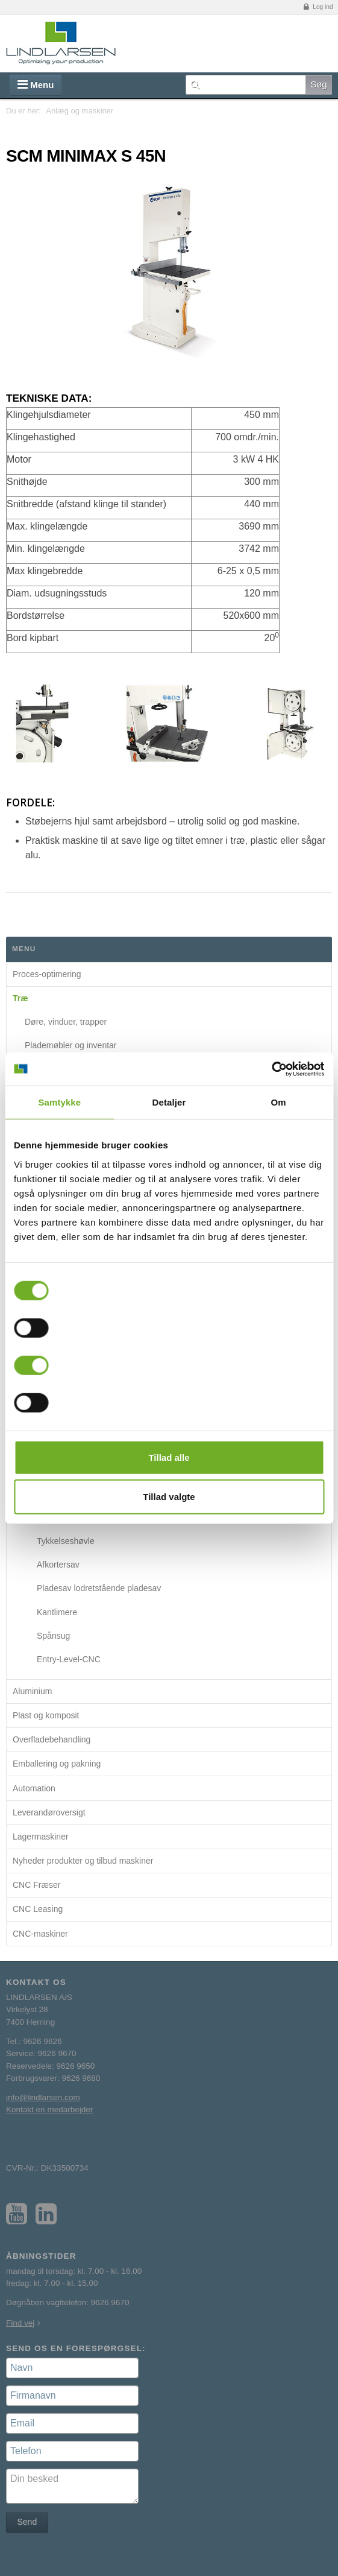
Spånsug (53, 1636)
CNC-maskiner (40, 1933)
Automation (34, 1788)
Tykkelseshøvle (66, 1541)
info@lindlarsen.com (43, 2097)
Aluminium (32, 1691)
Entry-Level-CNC (69, 1659)
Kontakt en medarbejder (49, 2109)
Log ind (317, 6)
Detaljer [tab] (169, 1102)
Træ (20, 998)
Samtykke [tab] (59, 1102)
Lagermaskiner (41, 1836)
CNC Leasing (38, 1909)
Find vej (20, 2323)
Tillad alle (168, 1457)
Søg (318, 84)
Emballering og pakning (57, 1763)
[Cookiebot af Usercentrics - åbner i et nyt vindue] (271, 1069)
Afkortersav (58, 1564)
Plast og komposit (46, 1715)
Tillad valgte (169, 1497)
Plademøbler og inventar (71, 1045)
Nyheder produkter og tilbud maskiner (83, 1861)
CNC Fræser (36, 1885)
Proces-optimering (47, 974)
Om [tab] (278, 1102)
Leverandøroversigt (49, 1812)
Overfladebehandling (51, 1739)
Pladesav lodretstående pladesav (99, 1588)
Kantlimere (57, 1612)
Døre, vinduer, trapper (66, 1022)
